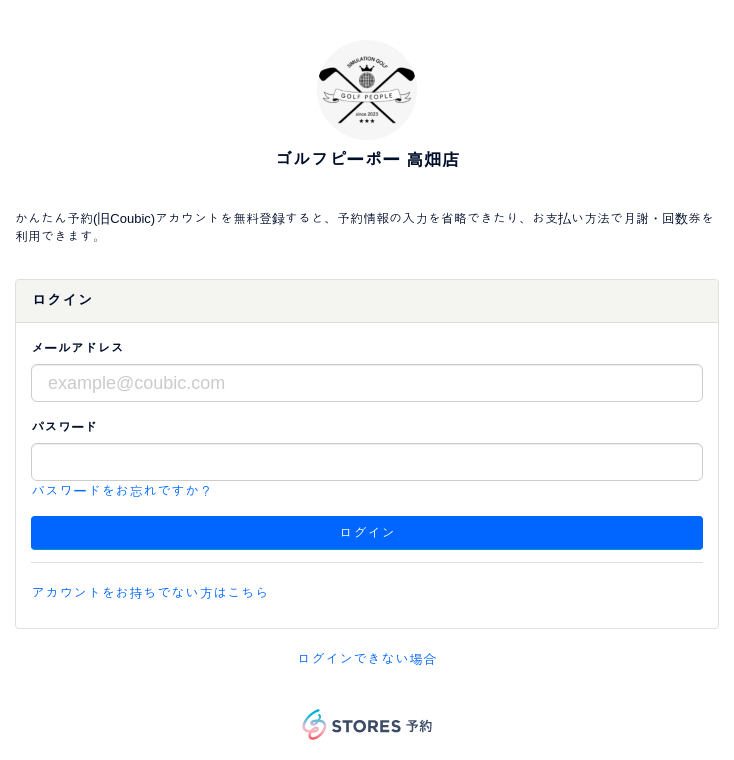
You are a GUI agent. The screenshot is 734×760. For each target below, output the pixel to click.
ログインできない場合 (367, 659)
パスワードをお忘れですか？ (122, 491)
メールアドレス (77, 348)
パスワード (64, 427)
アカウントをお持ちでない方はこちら (150, 593)
